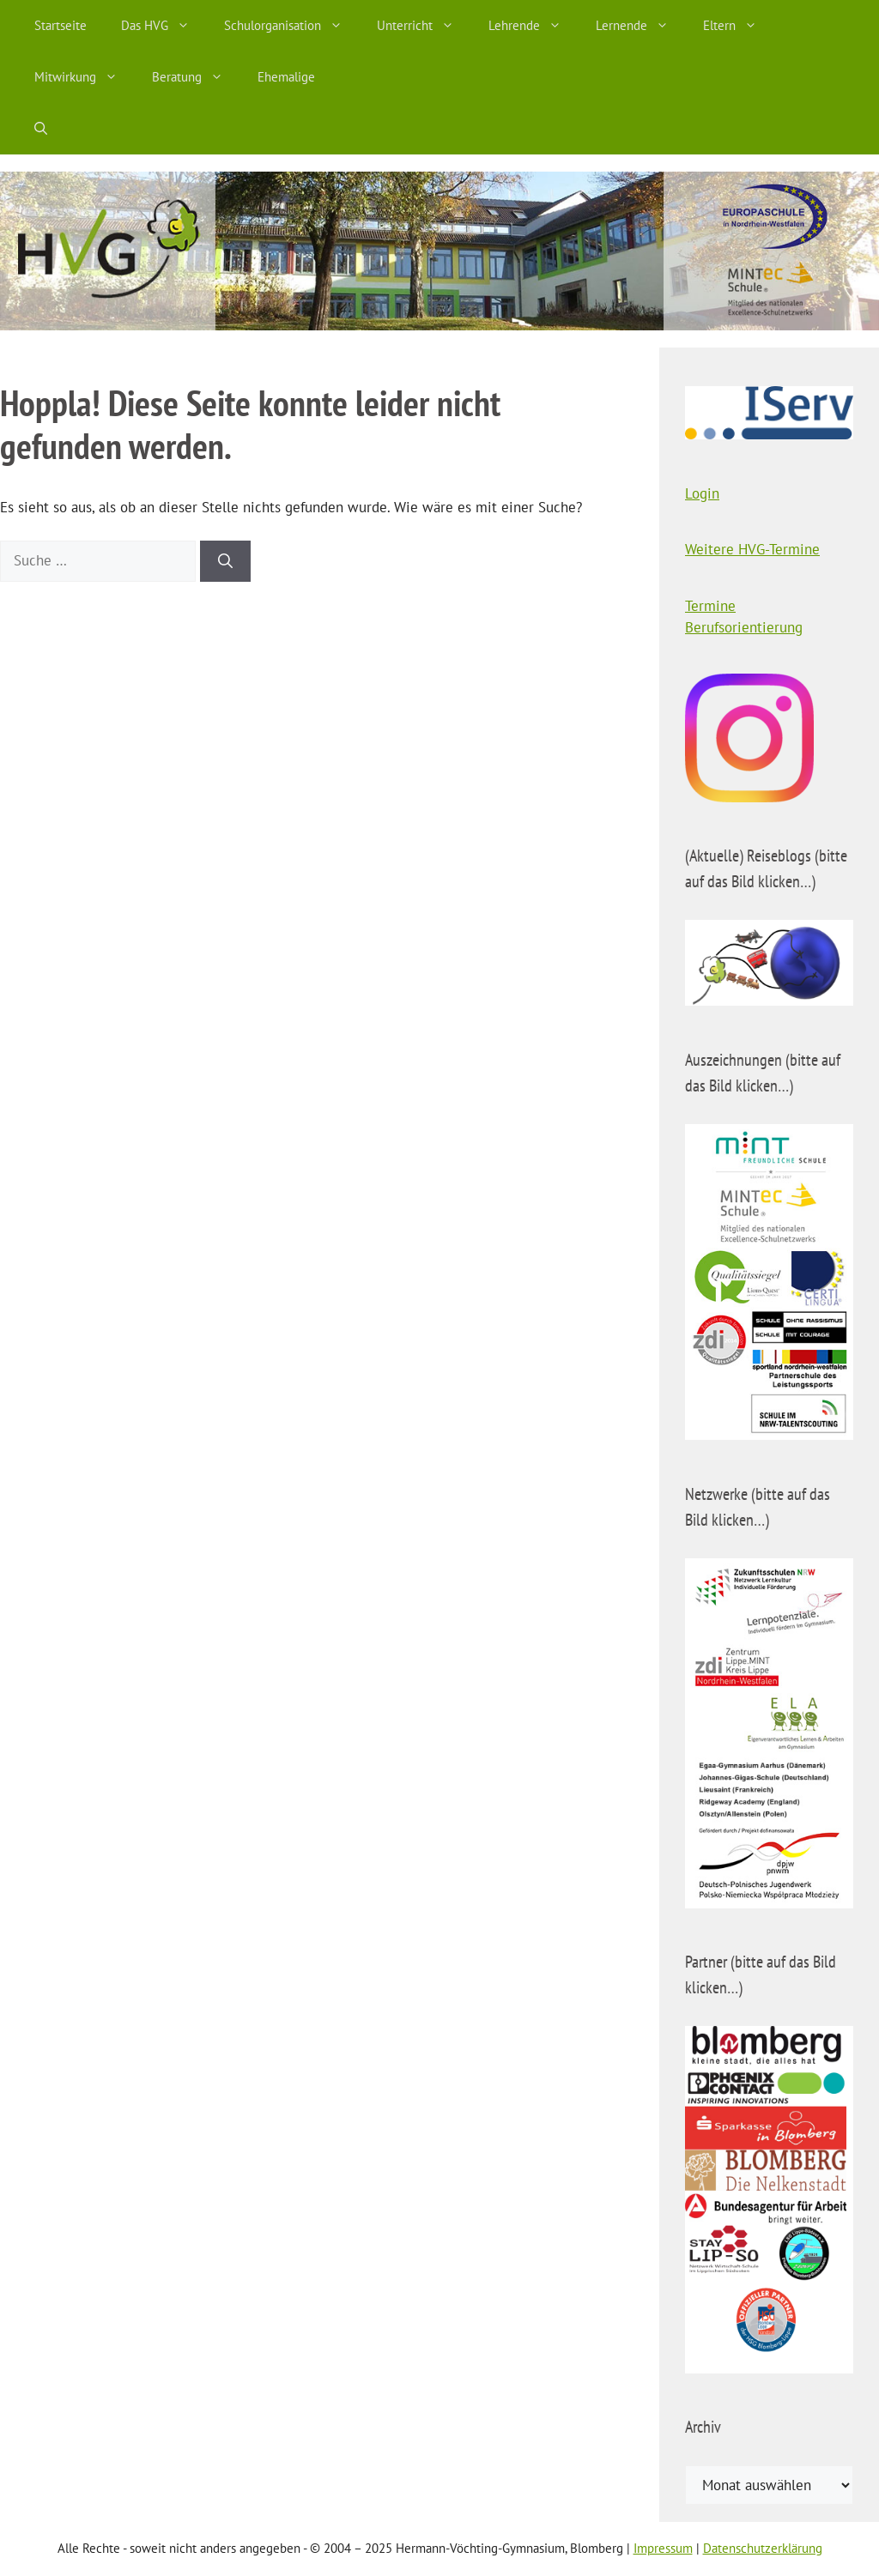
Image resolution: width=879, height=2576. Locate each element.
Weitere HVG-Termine (752, 549)
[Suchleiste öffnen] (40, 128)
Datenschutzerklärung (762, 2548)
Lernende (641, 25)
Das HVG (164, 25)
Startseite (60, 25)
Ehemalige (286, 77)
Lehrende (533, 25)
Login (702, 493)
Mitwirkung (84, 77)
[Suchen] (225, 561)
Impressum (663, 2548)
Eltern (738, 25)
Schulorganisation (292, 25)
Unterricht (424, 25)
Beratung (196, 77)
